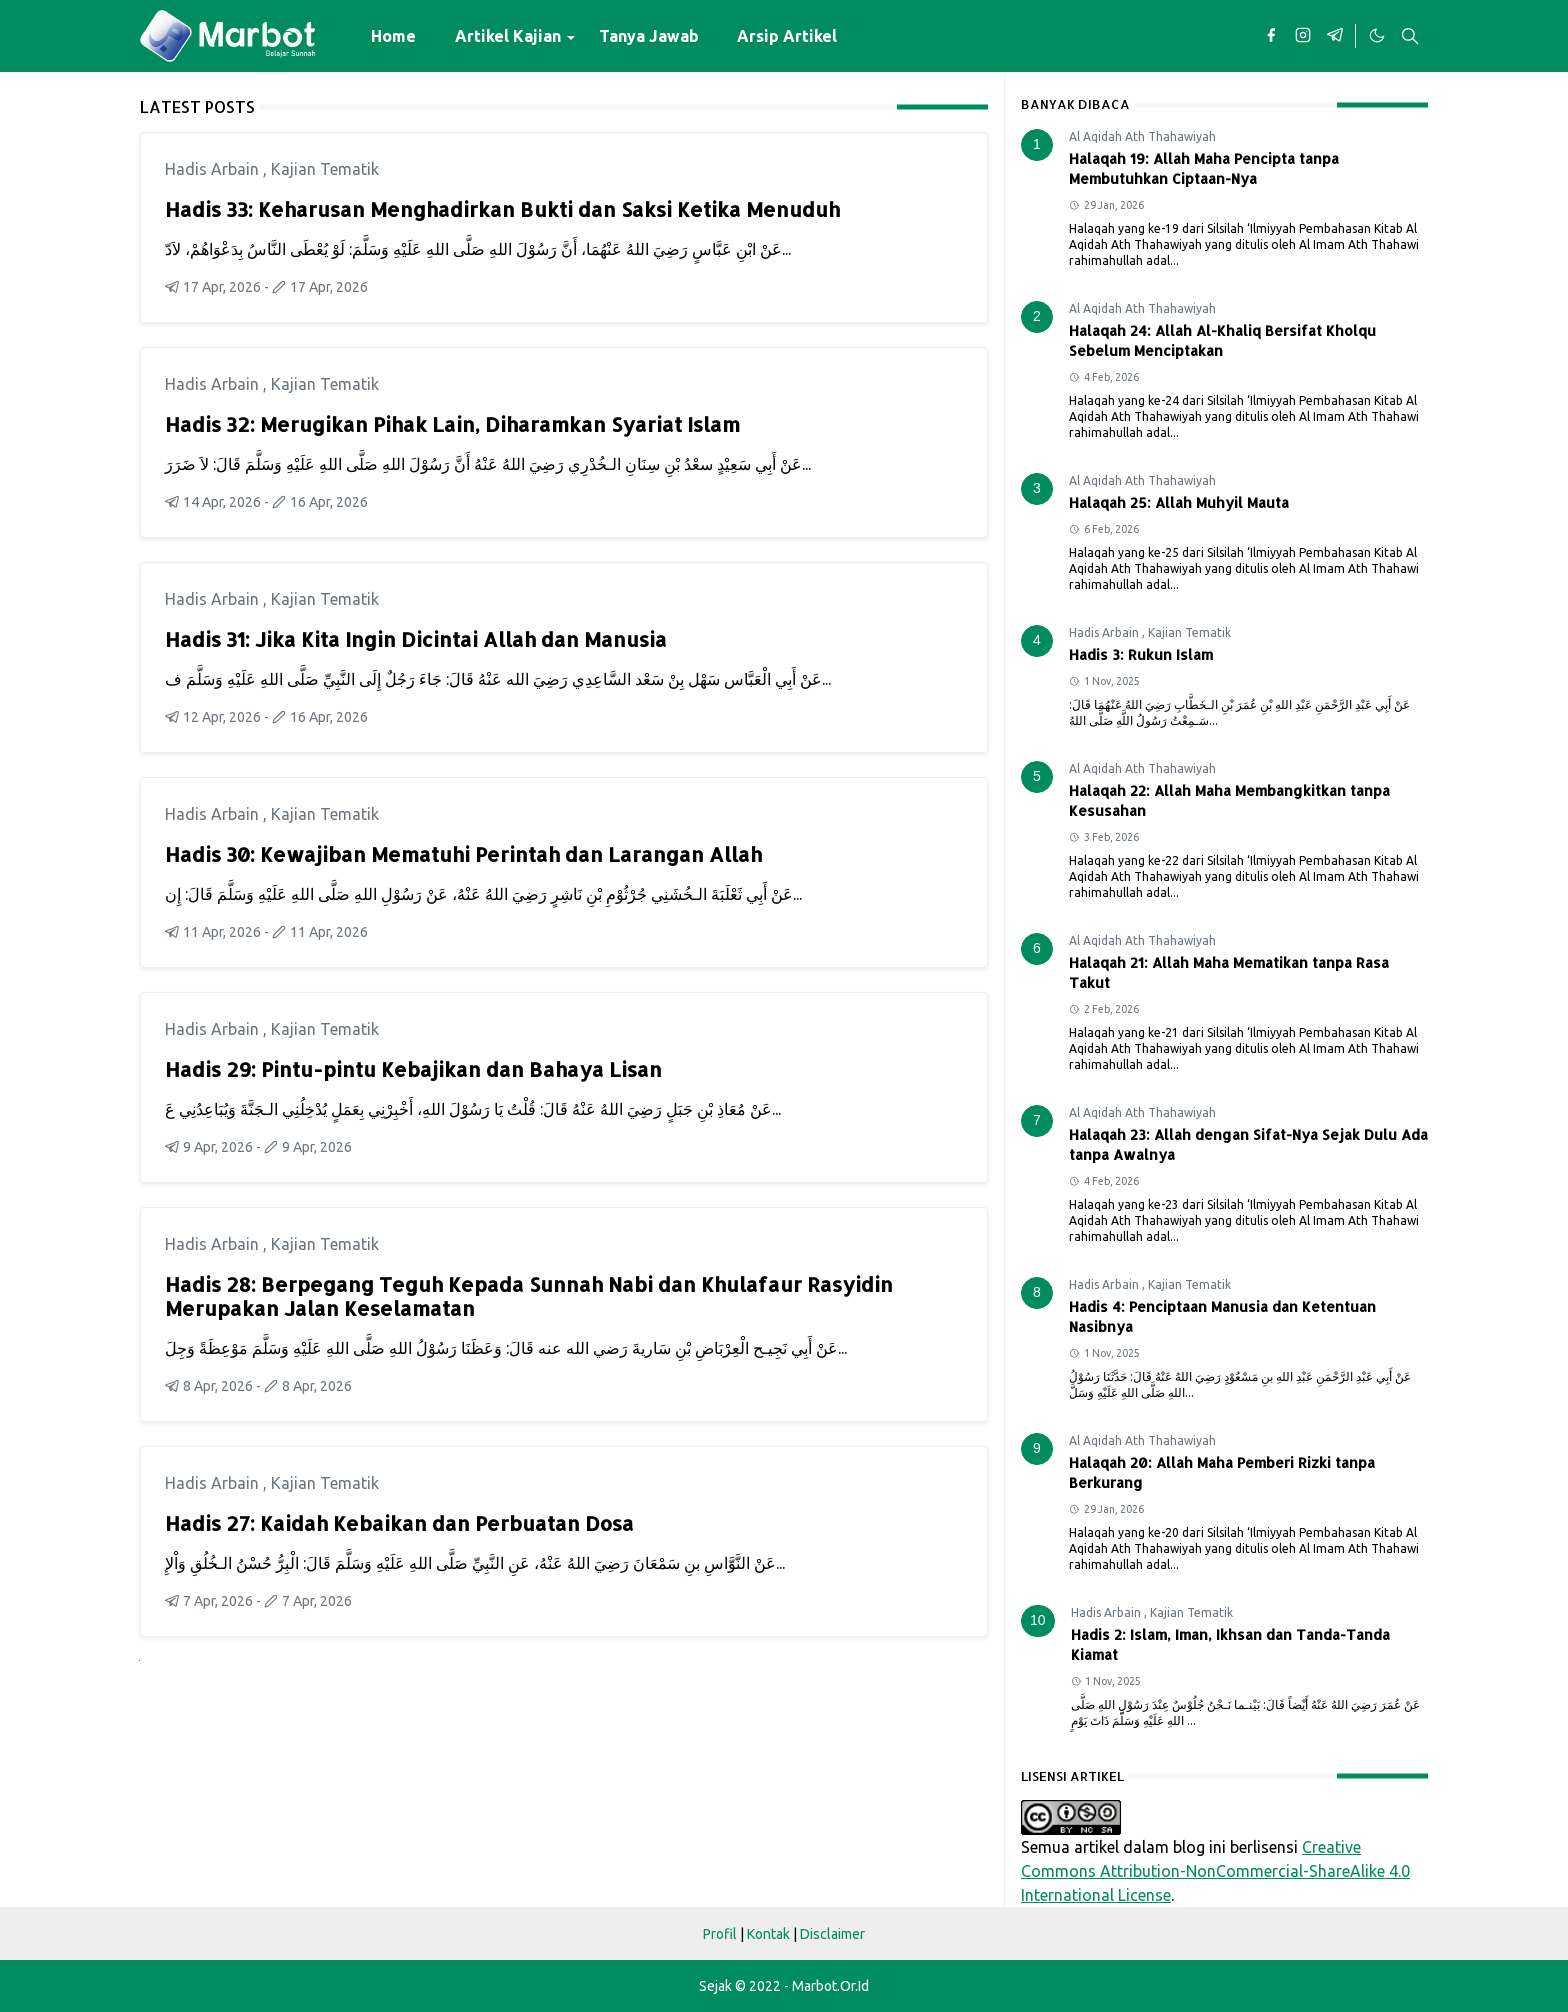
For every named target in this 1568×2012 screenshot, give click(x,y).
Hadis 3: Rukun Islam (1141, 654)
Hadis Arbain (214, 169)
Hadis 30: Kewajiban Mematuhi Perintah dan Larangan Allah (463, 854)
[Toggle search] (1410, 36)
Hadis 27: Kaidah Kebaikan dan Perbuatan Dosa (399, 1523)
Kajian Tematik (325, 169)
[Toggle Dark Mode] (1376, 36)
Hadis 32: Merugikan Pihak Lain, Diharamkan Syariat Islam (452, 424)
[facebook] (1271, 36)
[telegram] (1335, 36)
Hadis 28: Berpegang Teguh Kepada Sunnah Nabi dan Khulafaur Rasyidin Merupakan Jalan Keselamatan (529, 1296)
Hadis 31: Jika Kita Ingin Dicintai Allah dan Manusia (416, 639)
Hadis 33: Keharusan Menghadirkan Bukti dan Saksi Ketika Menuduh (502, 209)
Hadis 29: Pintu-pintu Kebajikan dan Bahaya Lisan (413, 1069)
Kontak (768, 1934)
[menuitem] (393, 36)
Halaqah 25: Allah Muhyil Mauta (1179, 502)
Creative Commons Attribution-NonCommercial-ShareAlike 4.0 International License (1215, 1871)
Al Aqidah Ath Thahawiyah (1142, 136)
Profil (720, 1934)
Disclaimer (832, 1934)
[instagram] (1303, 36)
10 (1038, 1620)
